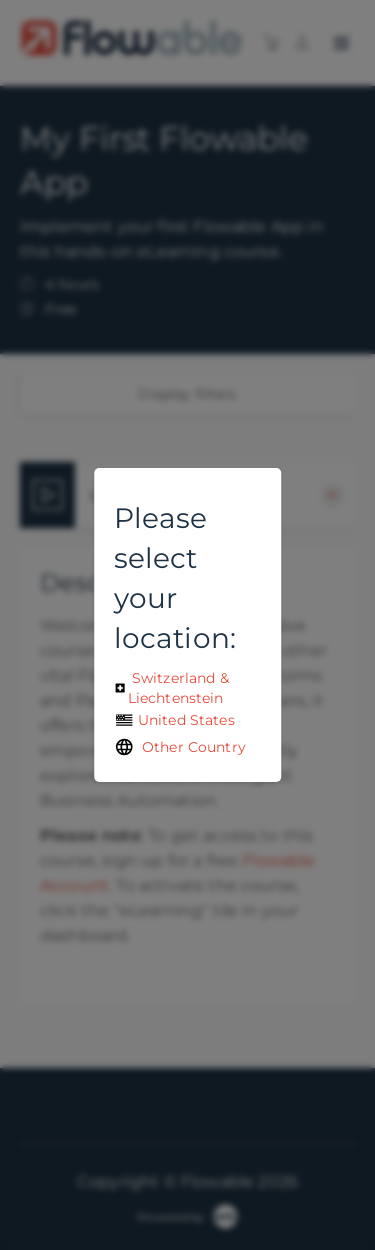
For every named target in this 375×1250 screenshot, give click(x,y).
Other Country (180, 747)
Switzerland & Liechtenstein (171, 688)
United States (174, 720)
